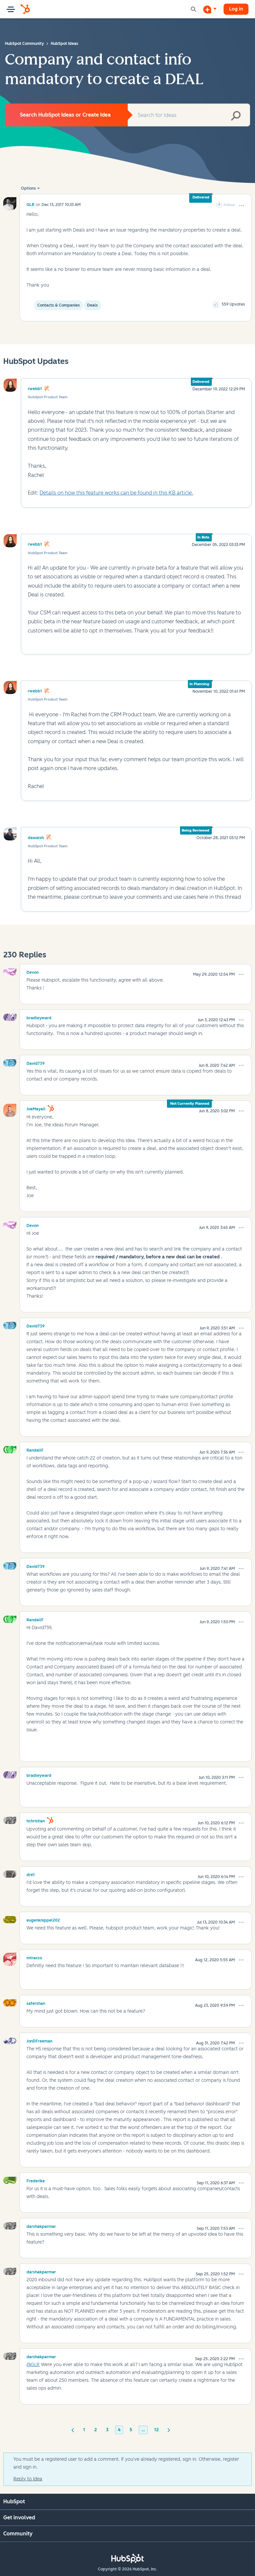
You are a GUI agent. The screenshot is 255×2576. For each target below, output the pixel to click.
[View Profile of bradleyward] (39, 1017)
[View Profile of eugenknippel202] (43, 1919)
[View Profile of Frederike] (36, 2180)
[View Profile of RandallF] (35, 1449)
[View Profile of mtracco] (34, 1957)
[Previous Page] (73, 2430)
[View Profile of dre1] (31, 1874)
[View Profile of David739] (36, 1062)
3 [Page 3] (107, 2430)
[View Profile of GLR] (30, 204)
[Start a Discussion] (209, 9)
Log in (236, 9)
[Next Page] (169, 2430)
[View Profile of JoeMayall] (36, 1108)
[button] (241, 205)
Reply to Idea (27, 2479)
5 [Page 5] (131, 2430)
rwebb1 (35, 388)
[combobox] (189, 114)
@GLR (33, 2364)
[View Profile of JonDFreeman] (39, 2040)
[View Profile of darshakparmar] (41, 2225)
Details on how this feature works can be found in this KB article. (116, 493)
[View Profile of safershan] (36, 2002)
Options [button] (28, 188)
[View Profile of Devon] (33, 971)
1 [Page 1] (84, 2430)
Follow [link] (229, 205)
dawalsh (36, 838)
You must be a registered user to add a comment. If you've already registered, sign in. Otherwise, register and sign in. (126, 2463)
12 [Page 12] (156, 2430)
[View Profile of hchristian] (36, 1820)
